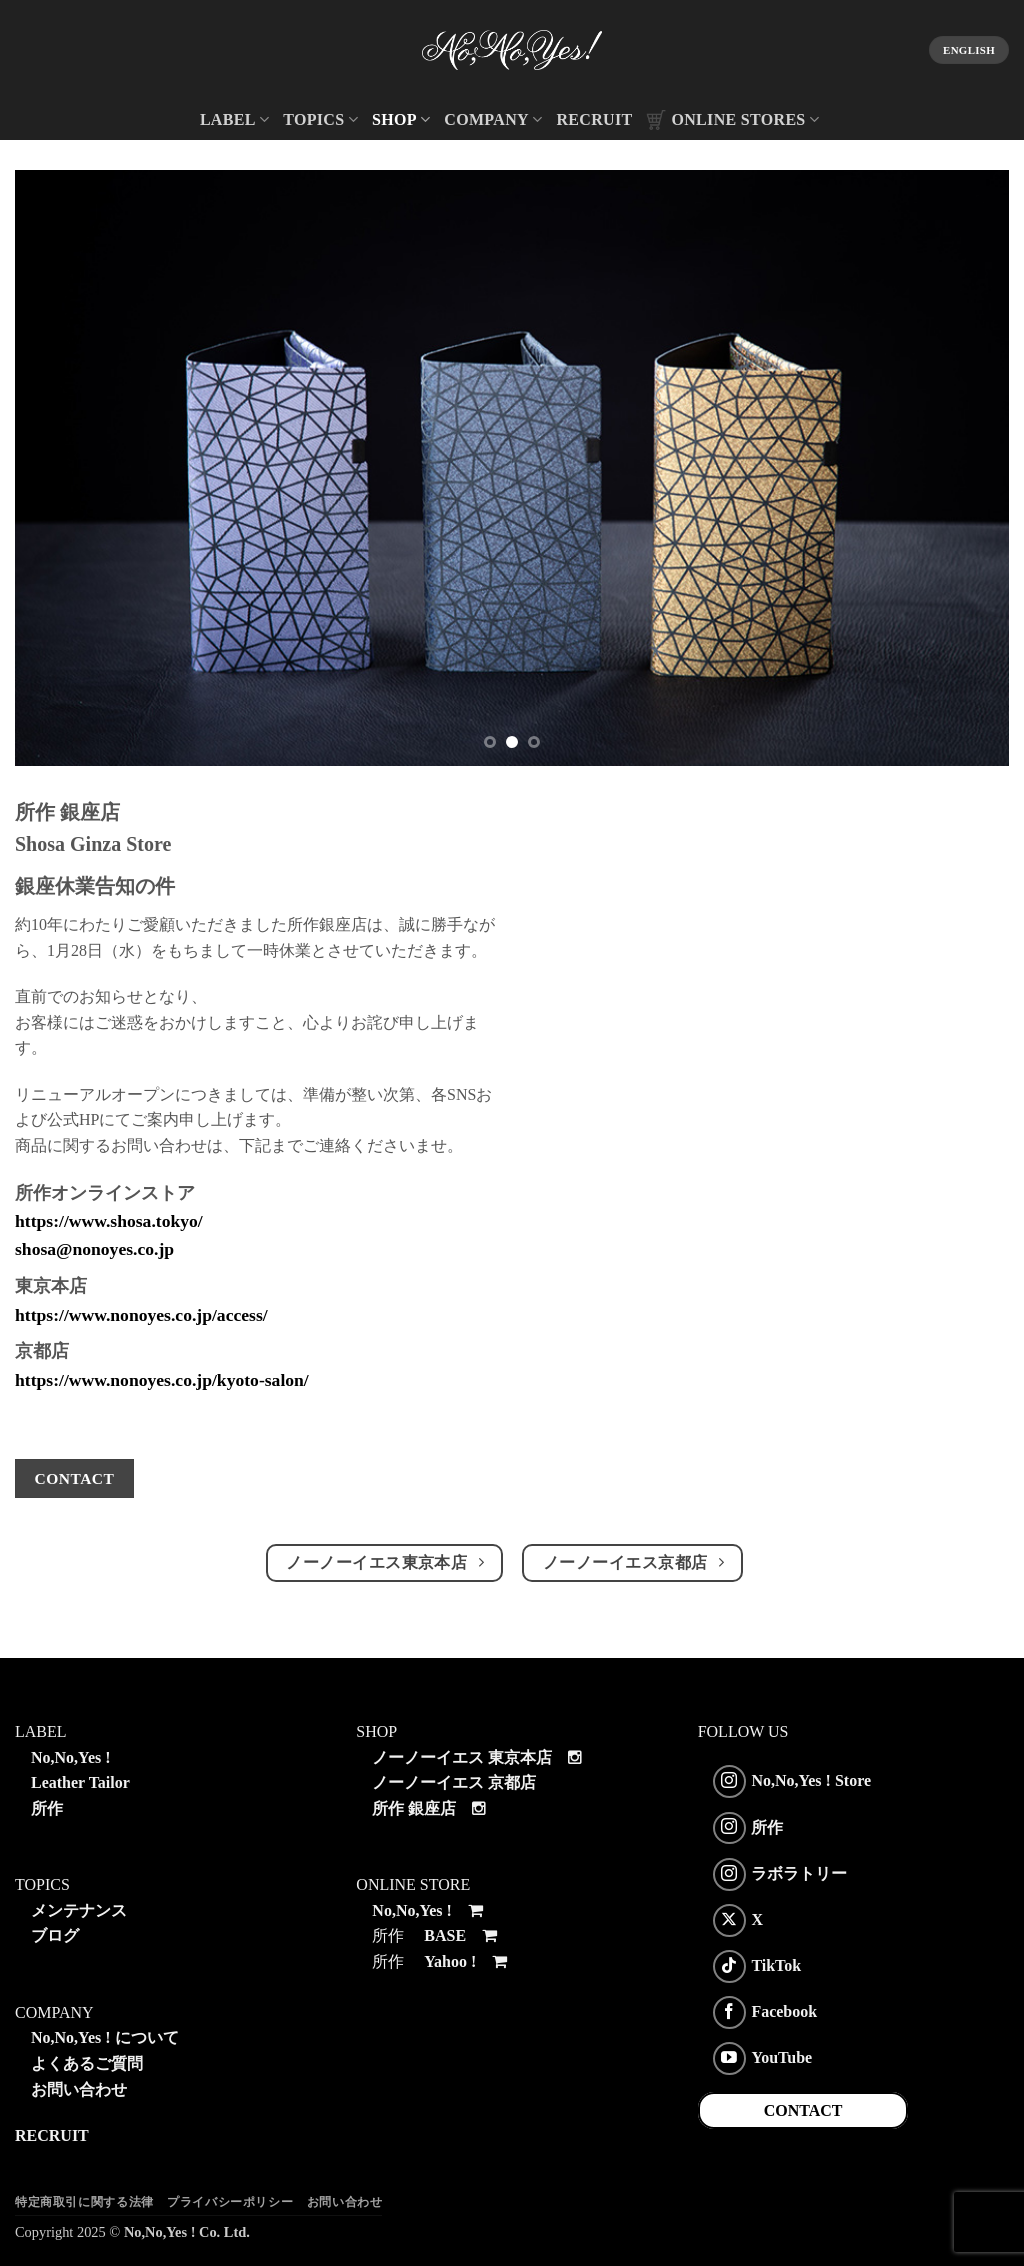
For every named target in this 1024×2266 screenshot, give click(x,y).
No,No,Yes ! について (105, 2037)
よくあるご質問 (87, 2063)
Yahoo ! (467, 1961)
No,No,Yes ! (71, 1757)
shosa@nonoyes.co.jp (94, 1249)
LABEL (234, 119)
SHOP (401, 119)
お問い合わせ (79, 2089)
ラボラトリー (799, 1872)
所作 (47, 1808)
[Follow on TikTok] (729, 1966)
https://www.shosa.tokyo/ (109, 1221)
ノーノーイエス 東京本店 (462, 1757)
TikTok (776, 1965)
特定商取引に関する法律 (84, 2202)
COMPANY (493, 119)
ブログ (55, 1935)
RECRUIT (594, 119)
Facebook (784, 2011)
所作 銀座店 (414, 1808)
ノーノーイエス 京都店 (454, 1782)
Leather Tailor (80, 1782)
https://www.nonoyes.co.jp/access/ (141, 1315)
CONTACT (803, 2110)
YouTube (781, 2057)
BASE (462, 1935)
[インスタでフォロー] (729, 1781)
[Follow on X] (729, 1920)
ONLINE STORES (732, 120)
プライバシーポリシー (230, 2202)
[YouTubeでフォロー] (729, 2058)
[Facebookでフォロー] (729, 2012)
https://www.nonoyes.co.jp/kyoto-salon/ (162, 1380)
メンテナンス (79, 1910)
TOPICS (320, 119)
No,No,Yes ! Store (811, 1780)
